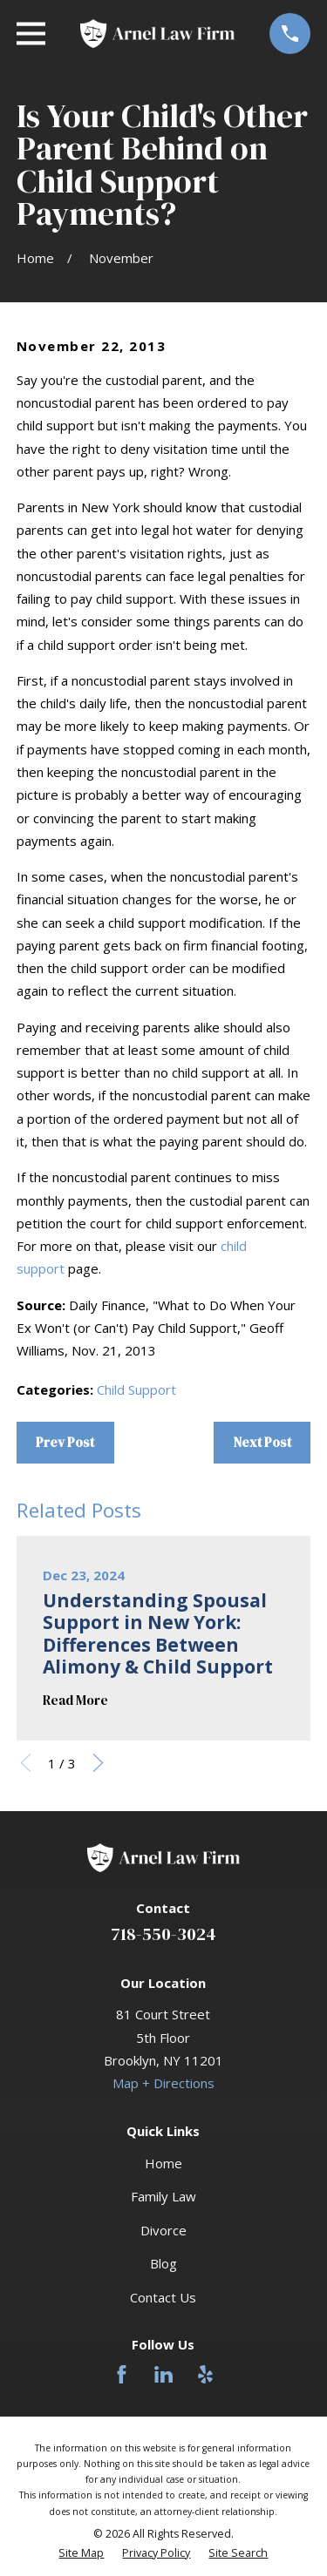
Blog (163, 2263)
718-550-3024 (163, 1934)
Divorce (163, 2230)
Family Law (163, 2196)
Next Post (262, 1442)
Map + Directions (163, 2083)
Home (163, 2163)
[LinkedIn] (163, 2374)
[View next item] (98, 1763)
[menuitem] (81, 2553)
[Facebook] (121, 2374)
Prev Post (65, 1442)
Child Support (136, 1389)
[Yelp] (205, 2374)
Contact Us (163, 2297)
